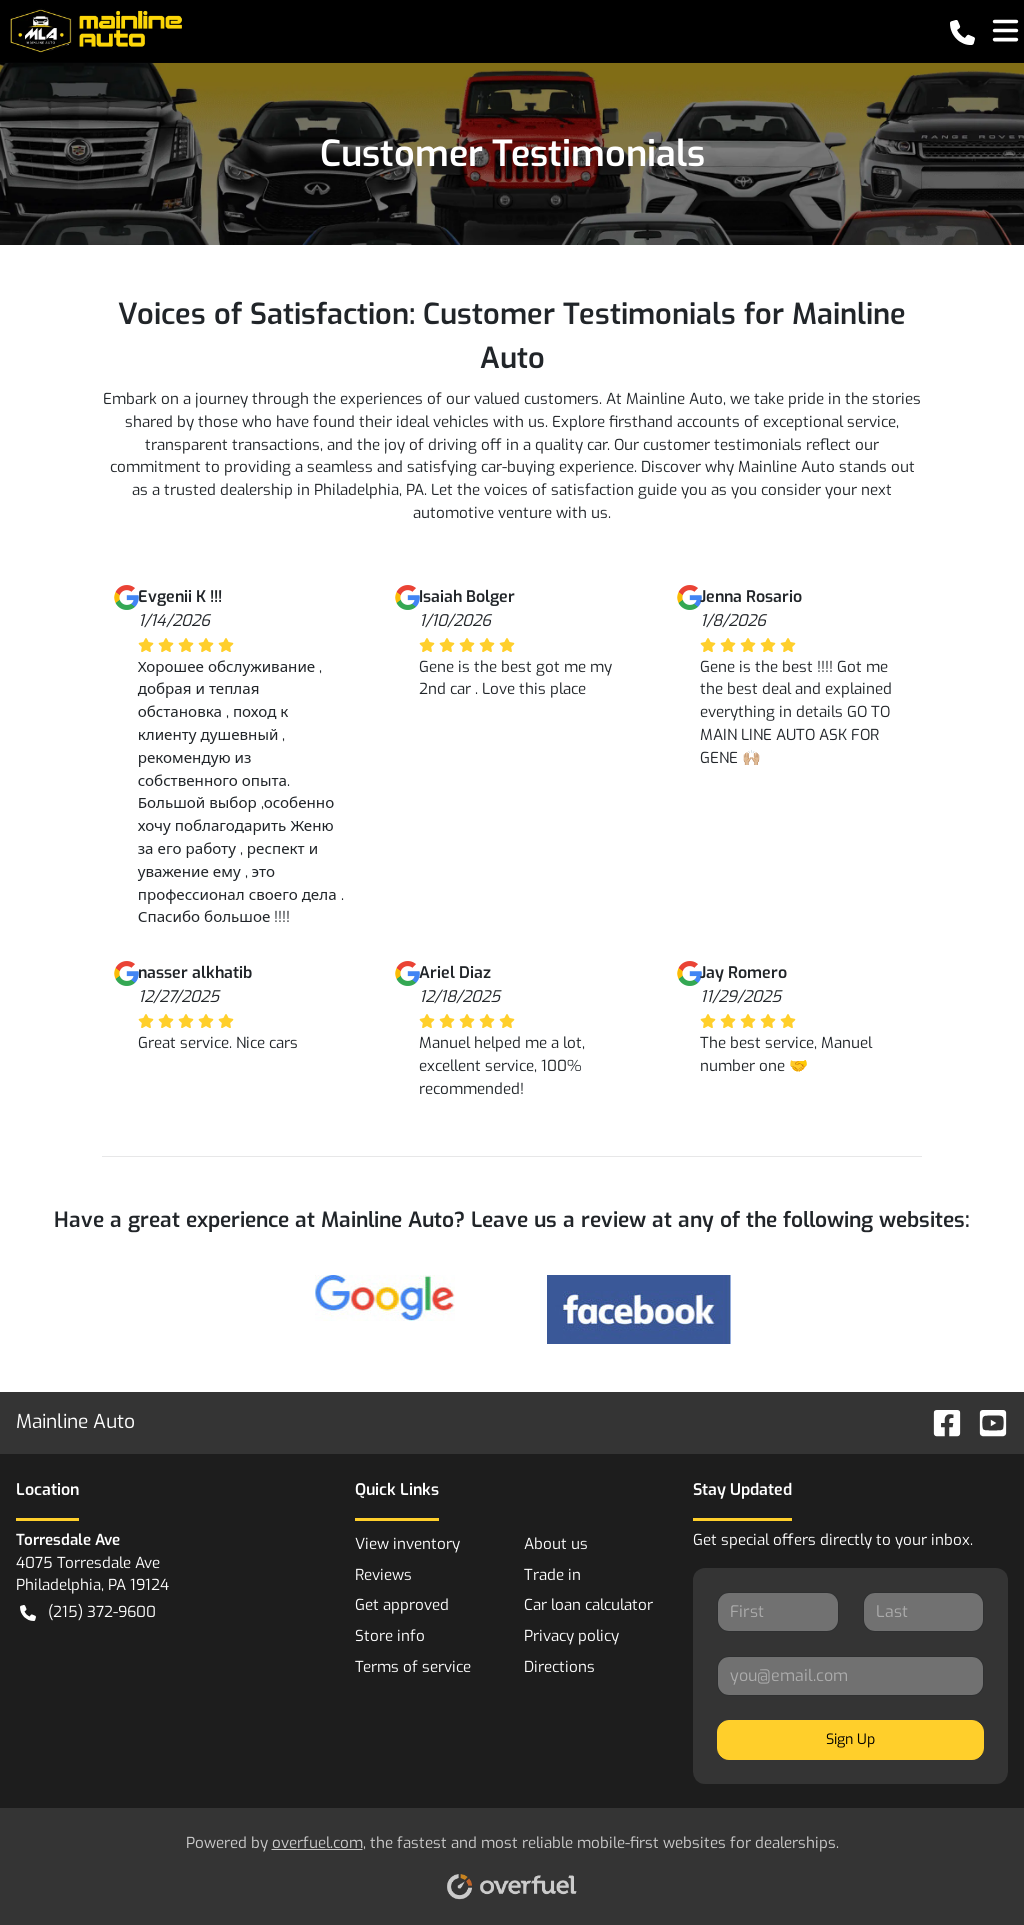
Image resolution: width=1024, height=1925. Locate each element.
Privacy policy (571, 1636)
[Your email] (850, 1676)
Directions (559, 1667)
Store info (390, 1636)
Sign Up (850, 1739)
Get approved (402, 1605)
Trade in (552, 1575)
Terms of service (413, 1667)
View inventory (407, 1544)
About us (556, 1544)
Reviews (383, 1575)
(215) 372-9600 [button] (88, 1612)
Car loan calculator (588, 1605)
